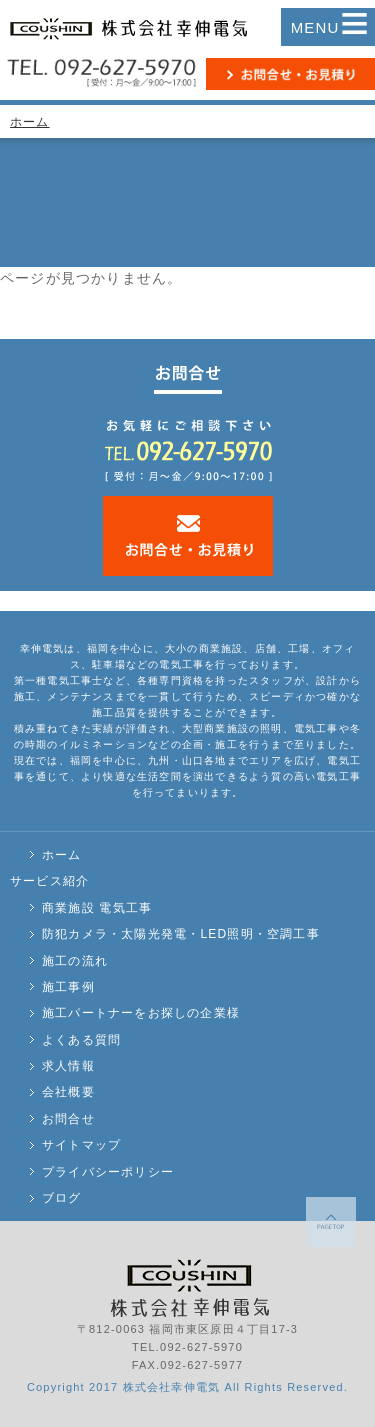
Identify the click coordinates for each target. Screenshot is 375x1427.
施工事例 (68, 987)
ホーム (30, 122)
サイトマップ (81, 1145)
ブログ (62, 1198)
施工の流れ (75, 961)
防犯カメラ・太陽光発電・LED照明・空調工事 (181, 934)
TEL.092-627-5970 (187, 1347)
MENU (330, 27)
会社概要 (68, 1092)
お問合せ (68, 1119)
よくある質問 (81, 1040)
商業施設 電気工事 (97, 908)
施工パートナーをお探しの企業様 (141, 1013)
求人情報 (68, 1066)
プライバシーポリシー (108, 1172)
